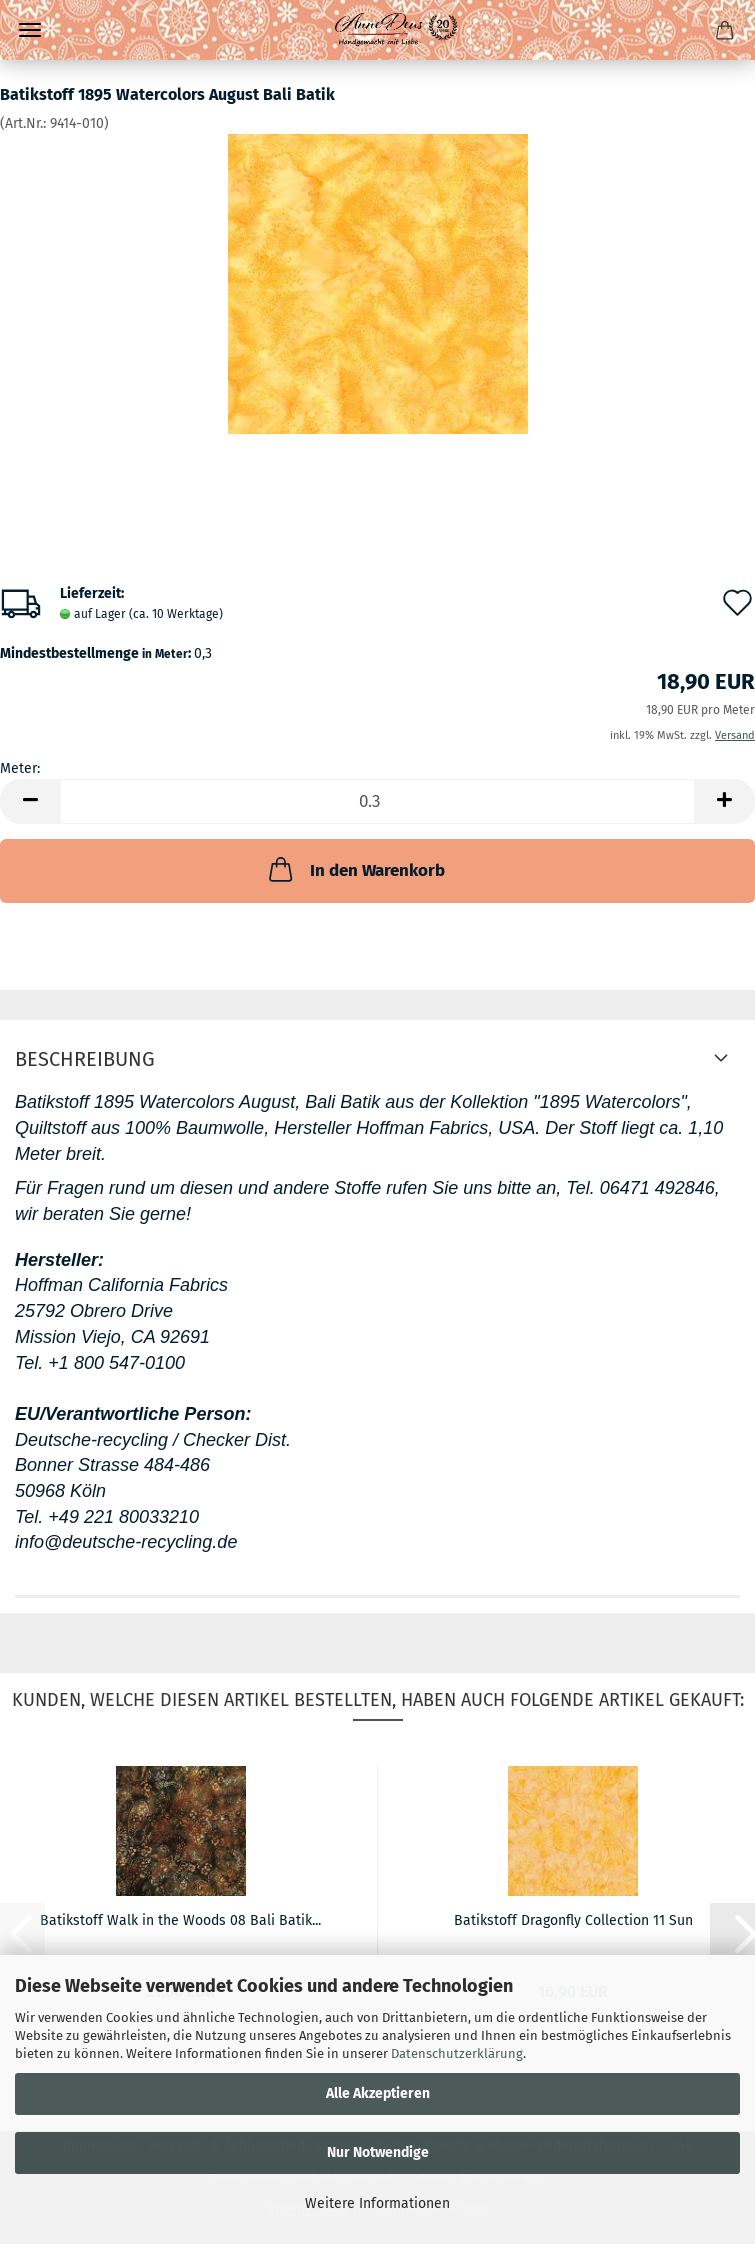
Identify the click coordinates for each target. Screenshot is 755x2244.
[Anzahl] (377, 801)
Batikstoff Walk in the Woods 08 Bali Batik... (180, 1920)
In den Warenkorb (355, 869)
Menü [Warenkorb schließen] (30, 30)
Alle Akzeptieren (378, 2093)
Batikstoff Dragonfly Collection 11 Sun (573, 1920)
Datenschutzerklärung (457, 2053)
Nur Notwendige (378, 2152)
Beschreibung (85, 1059)
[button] (30, 801)
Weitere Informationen (377, 2203)
